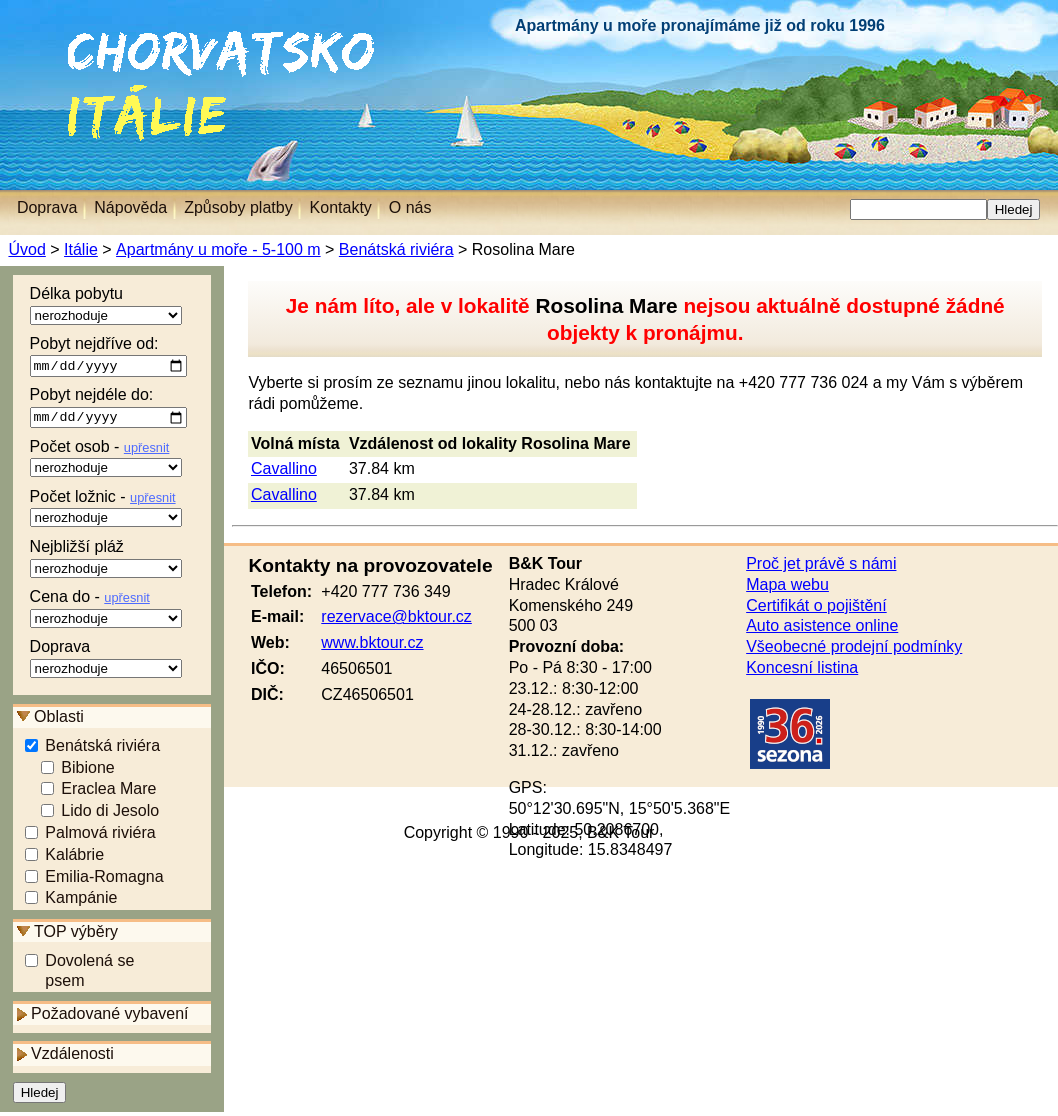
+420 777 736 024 (803, 382)
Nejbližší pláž (106, 561)
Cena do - (106, 611)
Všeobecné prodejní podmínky (854, 646)
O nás (410, 207)
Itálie (77, 94)
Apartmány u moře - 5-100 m (217, 249)
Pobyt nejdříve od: (108, 357)
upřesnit (147, 450)
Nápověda (130, 207)
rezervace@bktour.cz (396, 616)
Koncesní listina (802, 667)
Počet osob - (106, 461)
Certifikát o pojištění (816, 605)
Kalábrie (74, 857)
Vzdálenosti (72, 1057)
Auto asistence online (822, 625)
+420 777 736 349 (385, 591)
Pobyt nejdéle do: (108, 410)
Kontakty (341, 207)
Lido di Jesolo (110, 814)
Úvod (26, 249)
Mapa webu (787, 584)
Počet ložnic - (106, 511)
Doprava (106, 661)
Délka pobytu (106, 305)
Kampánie (81, 901)
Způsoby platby (238, 207)
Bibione (87, 770)
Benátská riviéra (395, 249)
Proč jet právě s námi (821, 563)
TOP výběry (76, 934)
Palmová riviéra (100, 836)
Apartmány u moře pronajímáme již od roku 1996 (700, 25)
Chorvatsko (50, 39)
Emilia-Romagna (104, 879)
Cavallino (284, 468)
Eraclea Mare (108, 792)
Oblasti (59, 719)
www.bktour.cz (372, 642)
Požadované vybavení (109, 1016)
